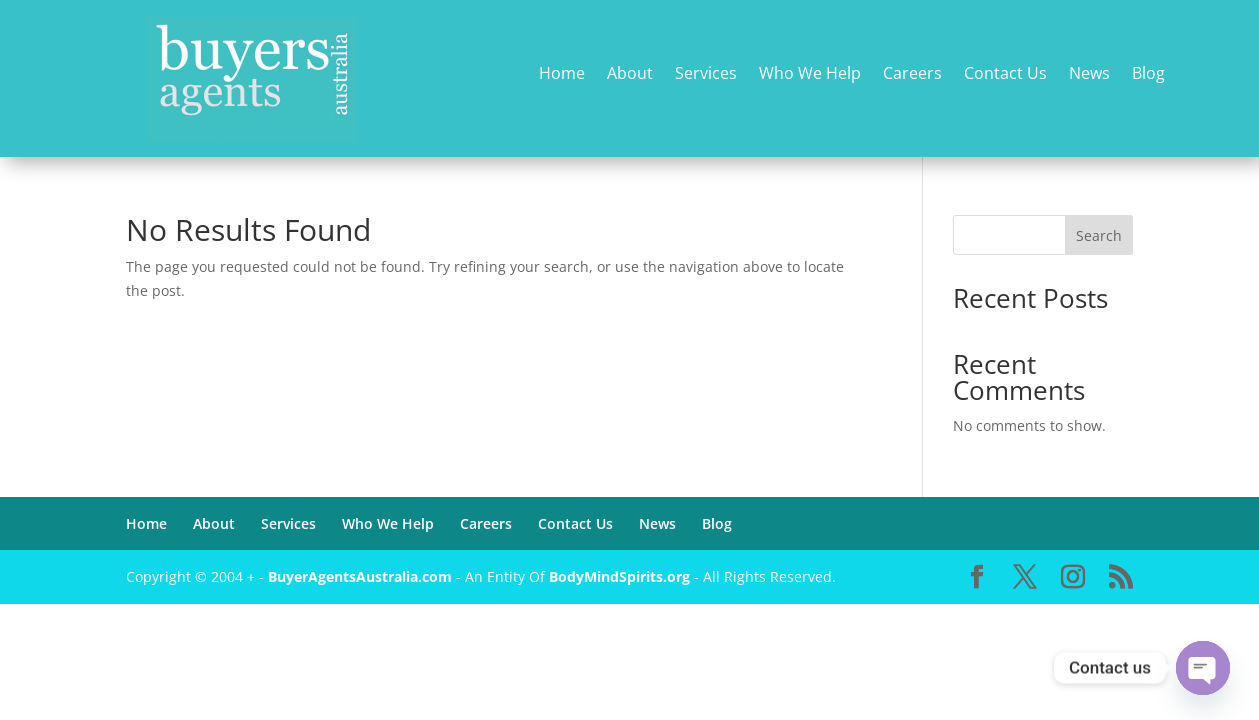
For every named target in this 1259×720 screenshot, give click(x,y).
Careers (912, 74)
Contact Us (1005, 74)
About (630, 74)
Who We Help (810, 74)
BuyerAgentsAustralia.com (362, 576)
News (1089, 74)
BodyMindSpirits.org (619, 576)
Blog (1148, 74)
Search (1099, 235)
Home (562, 74)
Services (706, 74)
